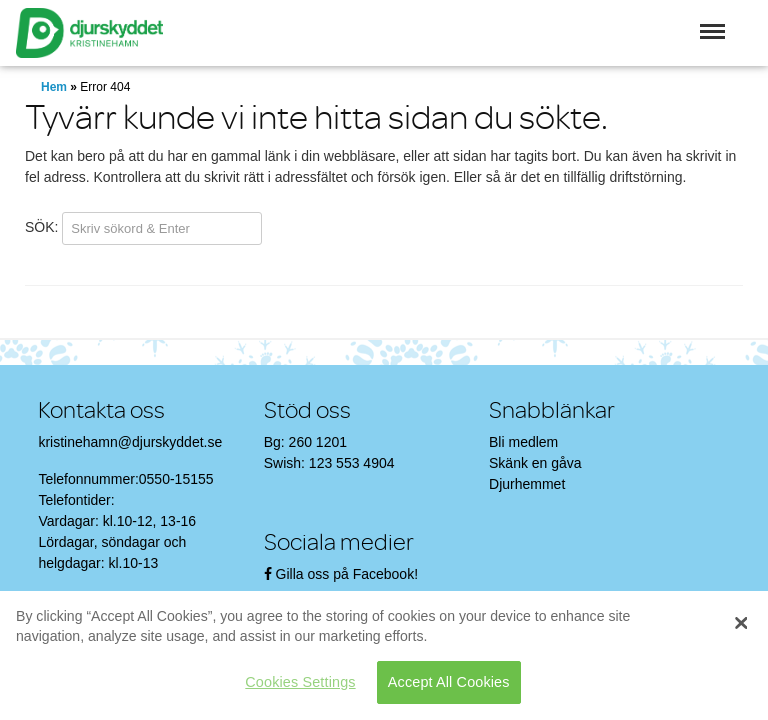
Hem (54, 87)
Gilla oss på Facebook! (347, 574)
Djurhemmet (527, 484)
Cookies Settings (300, 682)
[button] (712, 31)
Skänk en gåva (535, 463)
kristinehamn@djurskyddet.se (130, 442)
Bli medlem (523, 442)
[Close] (741, 623)
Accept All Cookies (449, 682)
